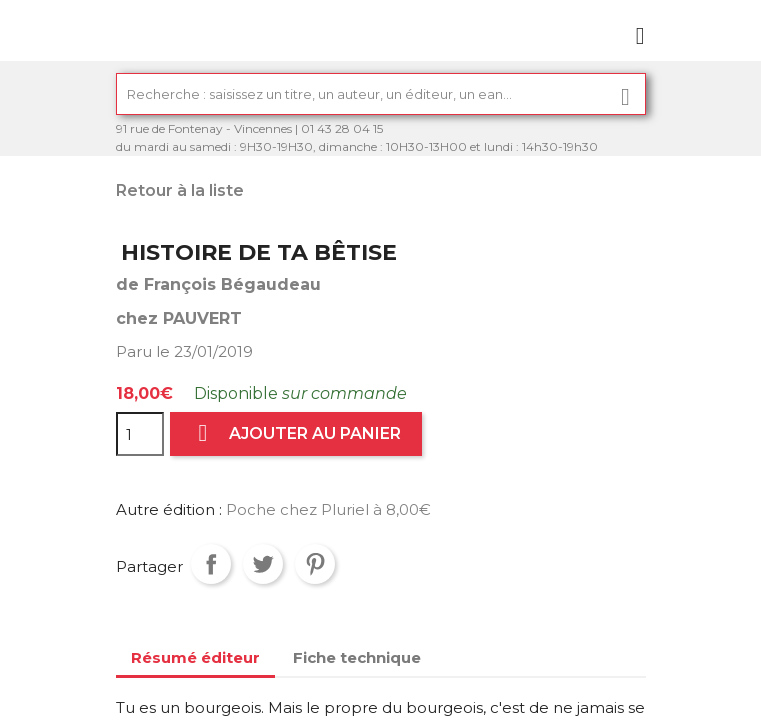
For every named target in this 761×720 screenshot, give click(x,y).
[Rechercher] (381, 94)
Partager (211, 564)
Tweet (263, 564)
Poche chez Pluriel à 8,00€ (328, 509)
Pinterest (315, 564)
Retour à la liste (180, 190)
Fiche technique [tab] (357, 657)
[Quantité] (140, 434)
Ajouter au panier (296, 433)
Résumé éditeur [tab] (195, 657)
